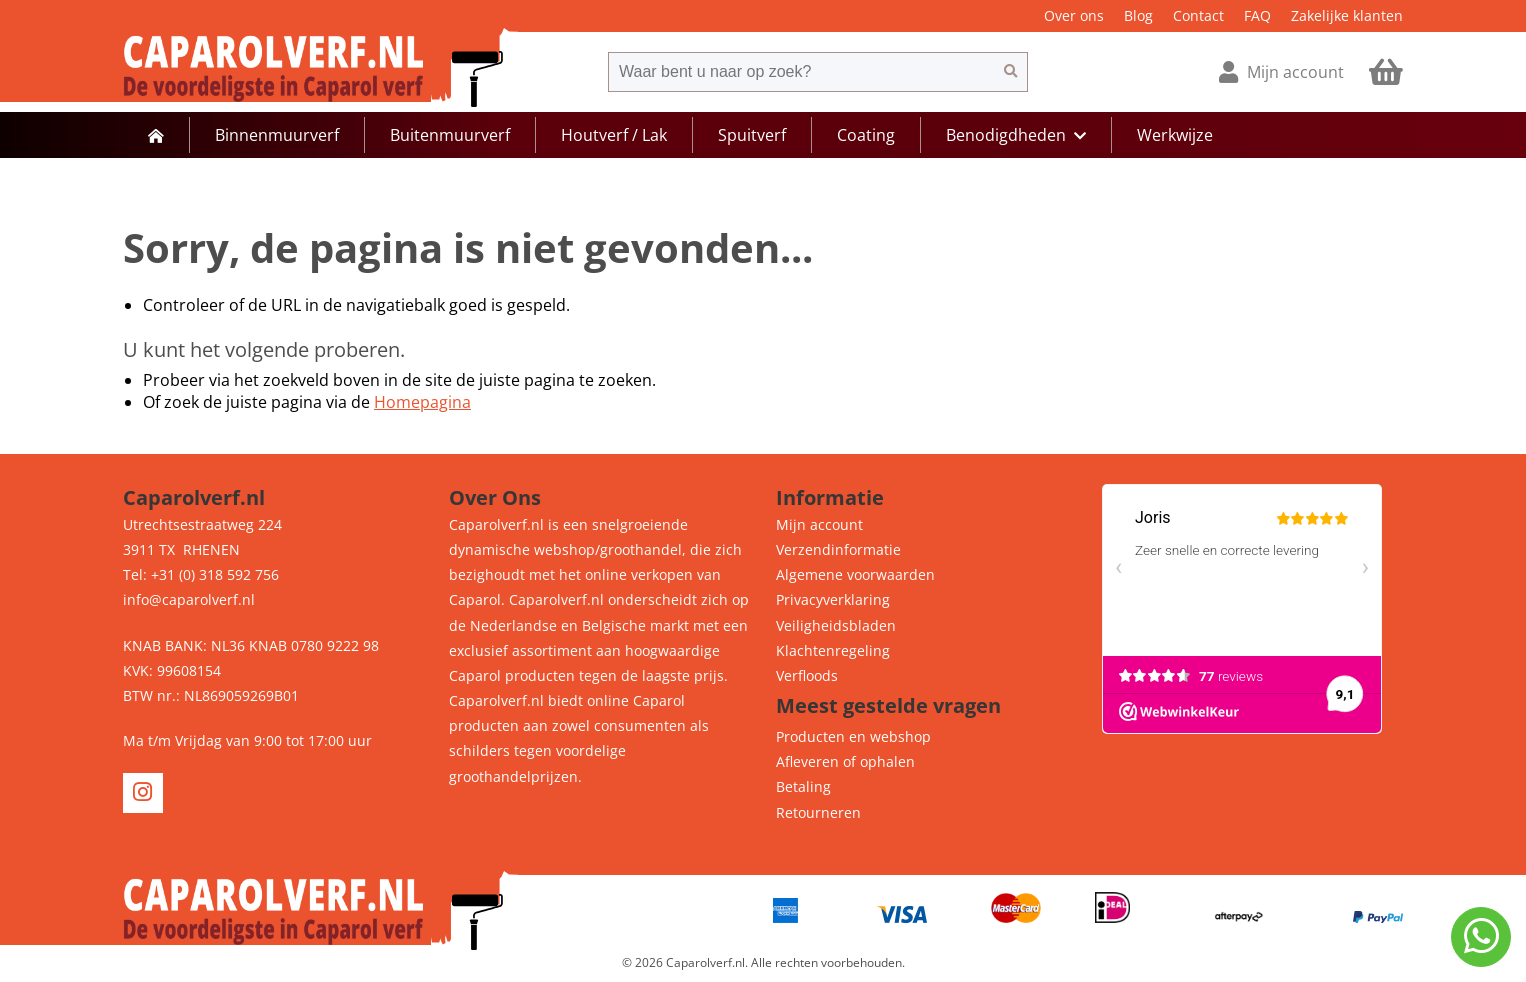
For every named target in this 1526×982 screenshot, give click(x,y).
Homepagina (422, 402)
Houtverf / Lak (614, 135)
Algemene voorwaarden (855, 574)
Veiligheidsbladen (836, 625)
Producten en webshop (853, 736)
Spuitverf (752, 135)
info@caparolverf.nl (189, 599)
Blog (1138, 15)
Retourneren (818, 812)
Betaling (803, 786)
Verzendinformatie (838, 549)
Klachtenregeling (833, 650)
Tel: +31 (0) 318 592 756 (201, 574)
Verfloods (807, 675)
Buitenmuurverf (450, 135)
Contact (1198, 15)
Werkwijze (1175, 135)
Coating (866, 135)
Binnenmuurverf (277, 135)
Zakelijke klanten (1347, 15)
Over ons (1074, 15)
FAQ (1257, 15)
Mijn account (819, 524)
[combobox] (801, 72)
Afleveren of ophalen (845, 761)
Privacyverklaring (833, 599)
